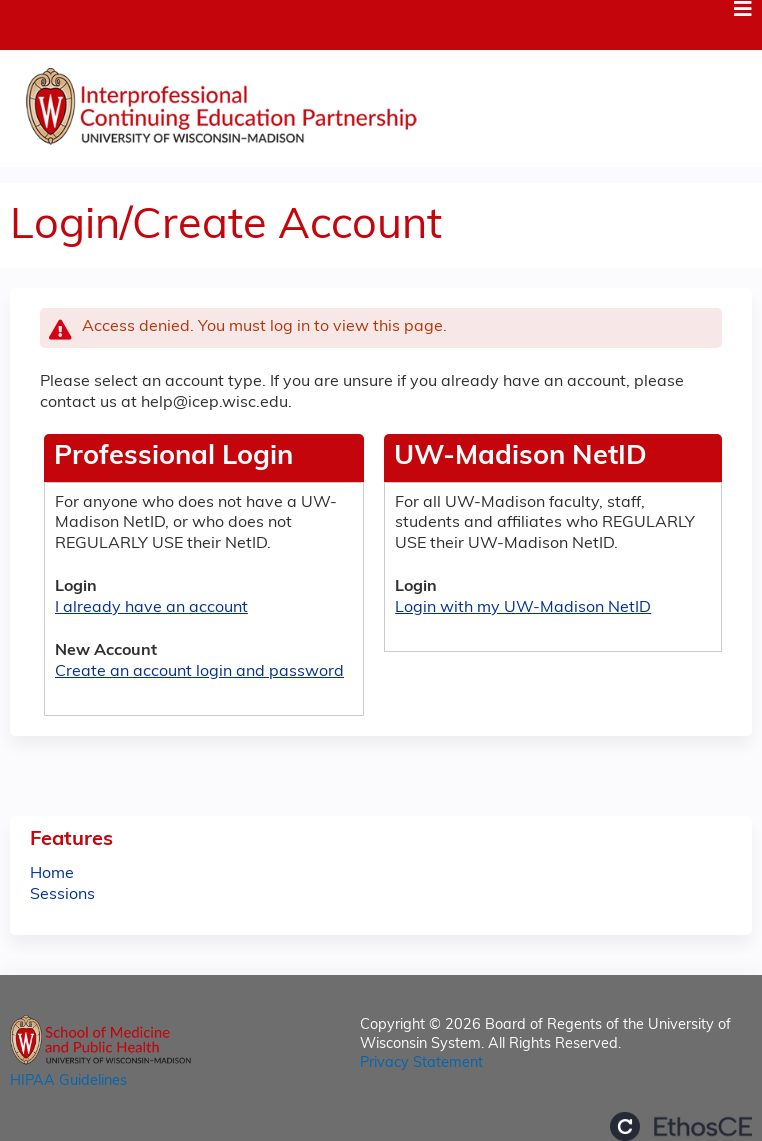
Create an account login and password (199, 672)
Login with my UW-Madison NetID (523, 608)
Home (52, 874)
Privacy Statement (421, 1063)
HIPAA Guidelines (68, 1081)
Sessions (62, 895)
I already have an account (151, 608)
